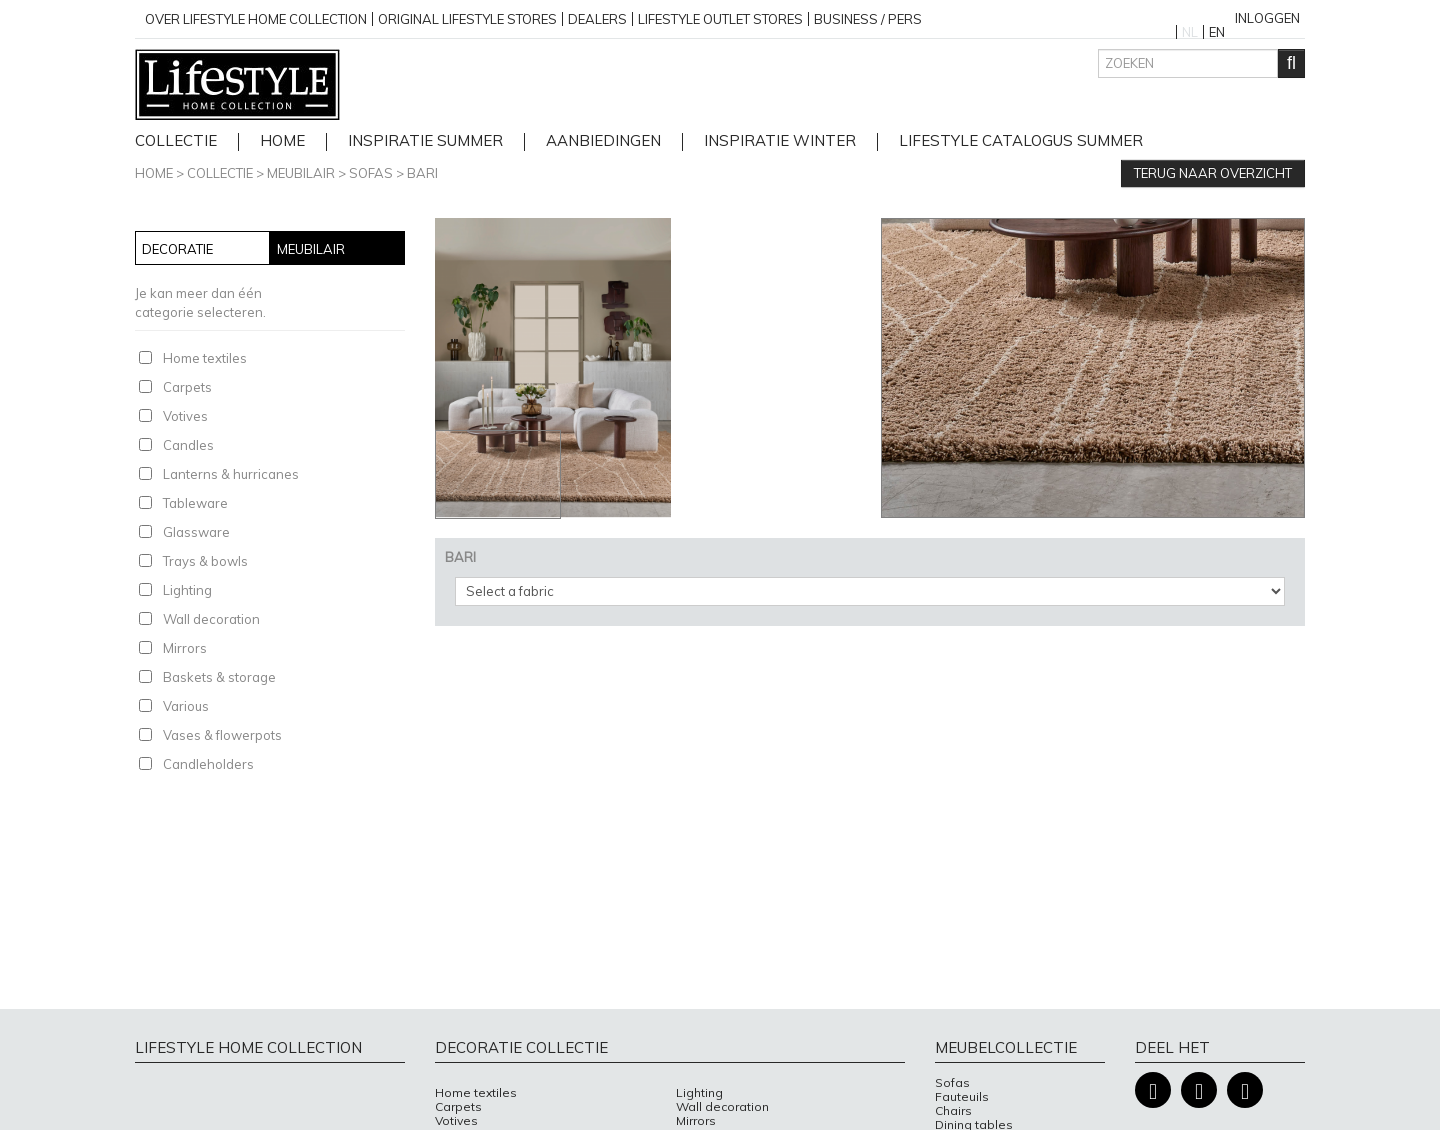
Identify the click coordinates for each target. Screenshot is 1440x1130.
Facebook (1153, 1090)
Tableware (195, 503)
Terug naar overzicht (1213, 173)
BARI (422, 173)
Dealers (597, 19)
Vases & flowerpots (222, 735)
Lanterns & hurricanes (231, 474)
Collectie (176, 141)
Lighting (187, 590)
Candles (188, 445)
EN (1217, 32)
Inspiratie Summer (425, 141)
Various (186, 706)
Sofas (371, 173)
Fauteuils (962, 1097)
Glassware (196, 532)
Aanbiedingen (603, 141)
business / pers (868, 19)
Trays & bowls (205, 561)
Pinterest (1245, 1090)
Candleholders (208, 764)
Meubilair (301, 173)
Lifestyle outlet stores (720, 19)
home (282, 141)
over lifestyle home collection (256, 19)
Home (154, 173)
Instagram (1199, 1090)
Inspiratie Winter (780, 141)
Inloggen (1267, 18)
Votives (185, 416)
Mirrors (185, 648)
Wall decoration (211, 619)
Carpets (187, 387)
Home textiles (205, 358)
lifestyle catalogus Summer (1021, 141)
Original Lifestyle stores (467, 19)
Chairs (953, 1111)
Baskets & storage (219, 677)
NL (1190, 32)
